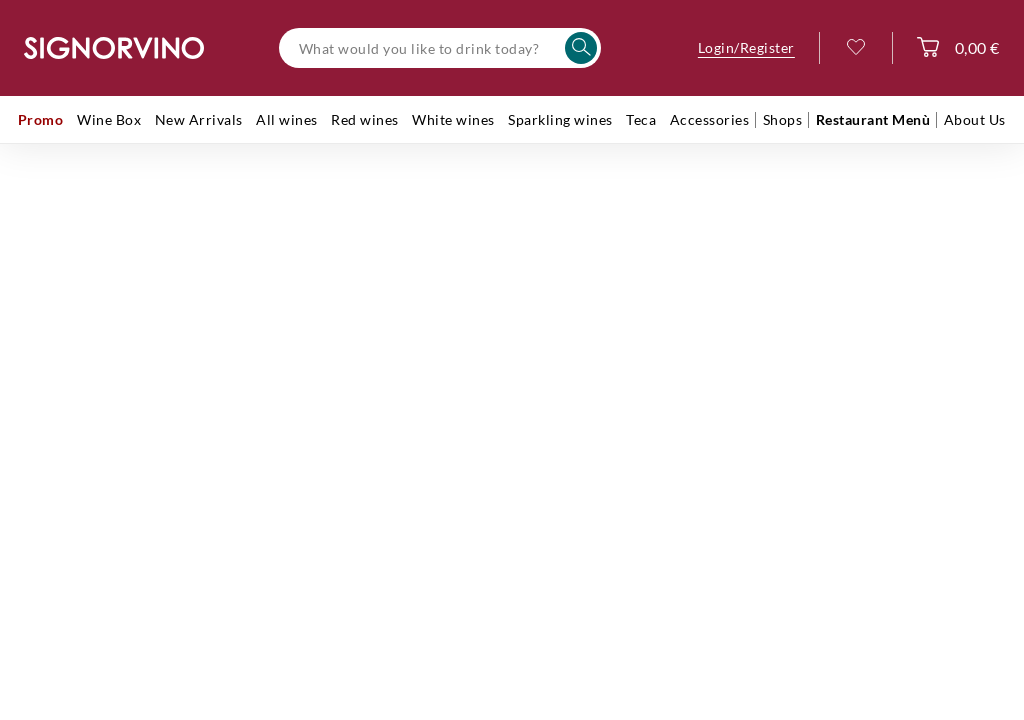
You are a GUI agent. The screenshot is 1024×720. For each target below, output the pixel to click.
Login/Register (746, 47)
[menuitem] (41, 120)
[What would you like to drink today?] (440, 48)
